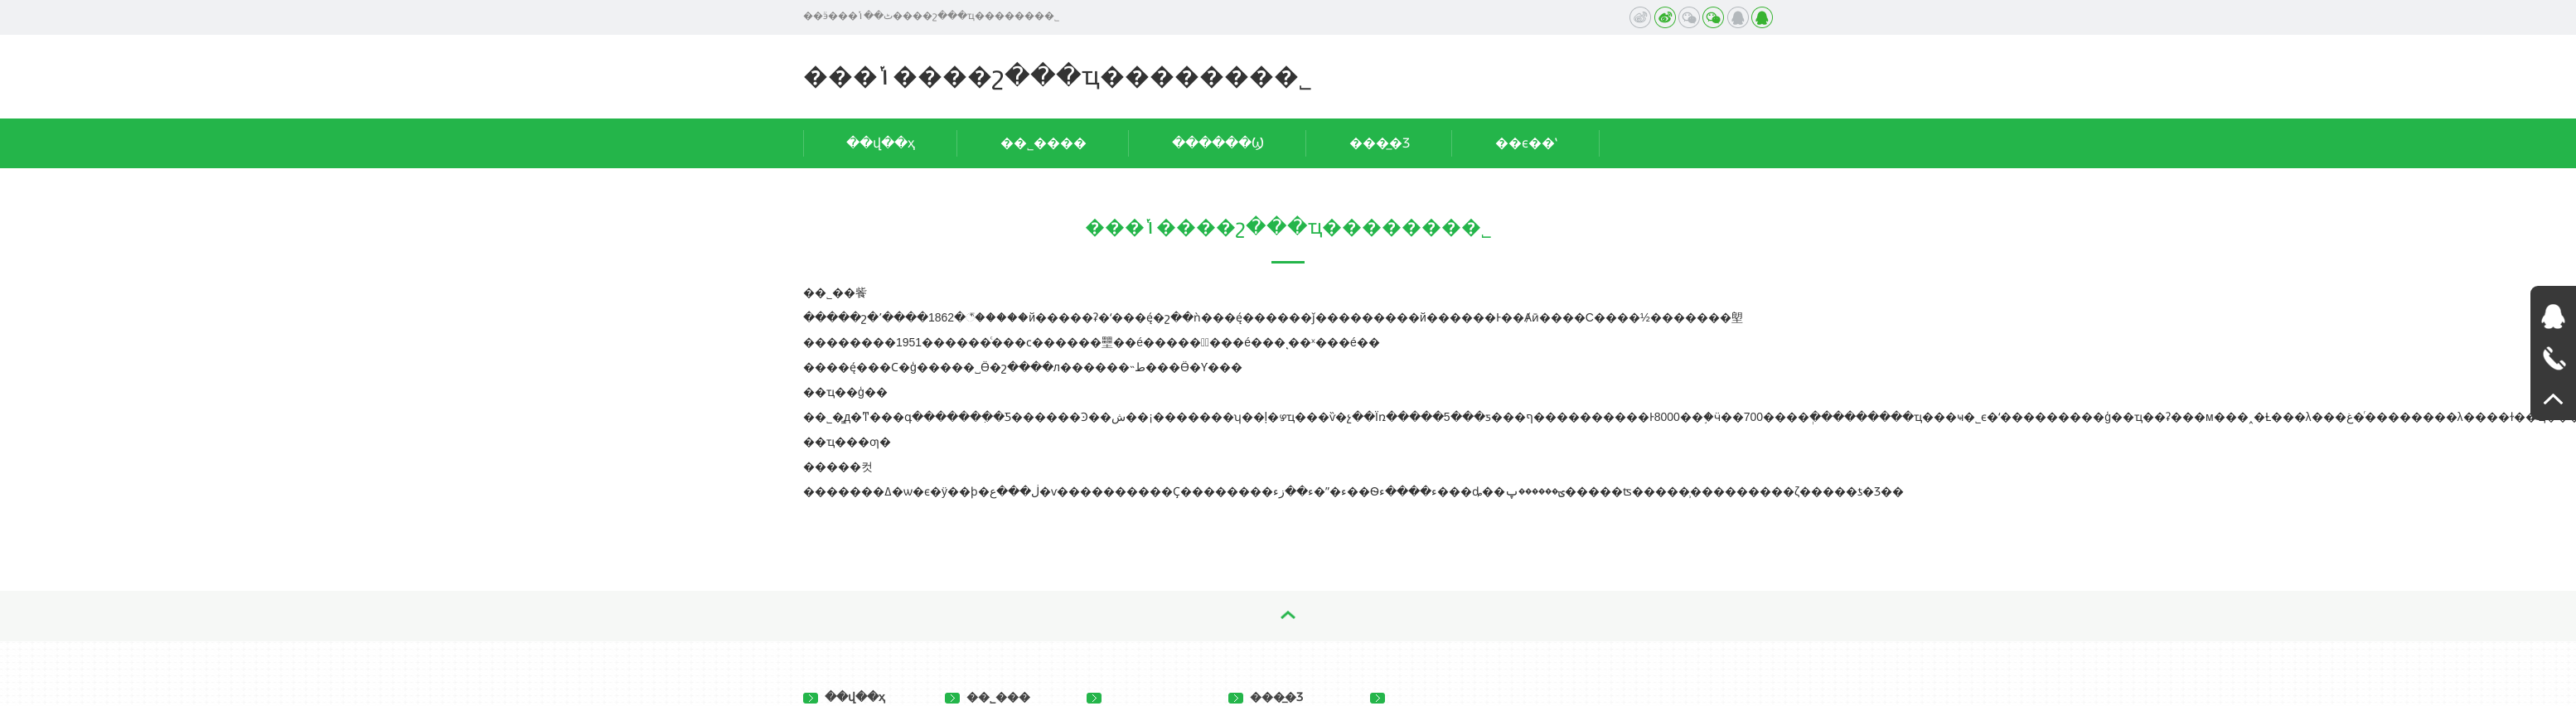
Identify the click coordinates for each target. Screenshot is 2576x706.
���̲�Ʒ (1379, 143)
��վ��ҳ (880, 143)
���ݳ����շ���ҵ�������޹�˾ (1057, 75)
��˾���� (1043, 143)
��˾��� (987, 697)
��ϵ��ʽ (1526, 143)
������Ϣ (1218, 143)
